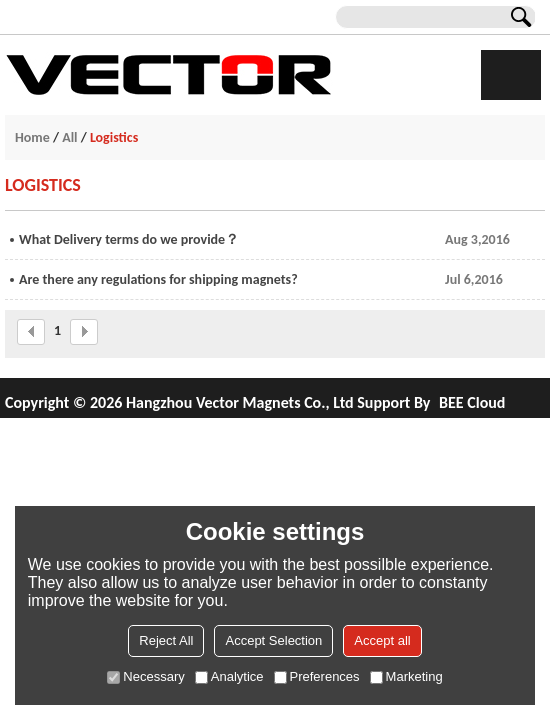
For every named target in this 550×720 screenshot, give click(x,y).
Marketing (406, 676)
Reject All (166, 640)
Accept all (382, 640)
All (69, 137)
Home (32, 137)
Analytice (229, 676)
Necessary (145, 676)
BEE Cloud (472, 402)
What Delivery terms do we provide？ (129, 239)
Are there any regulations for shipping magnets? (158, 279)
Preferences (317, 676)
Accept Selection (273, 640)
